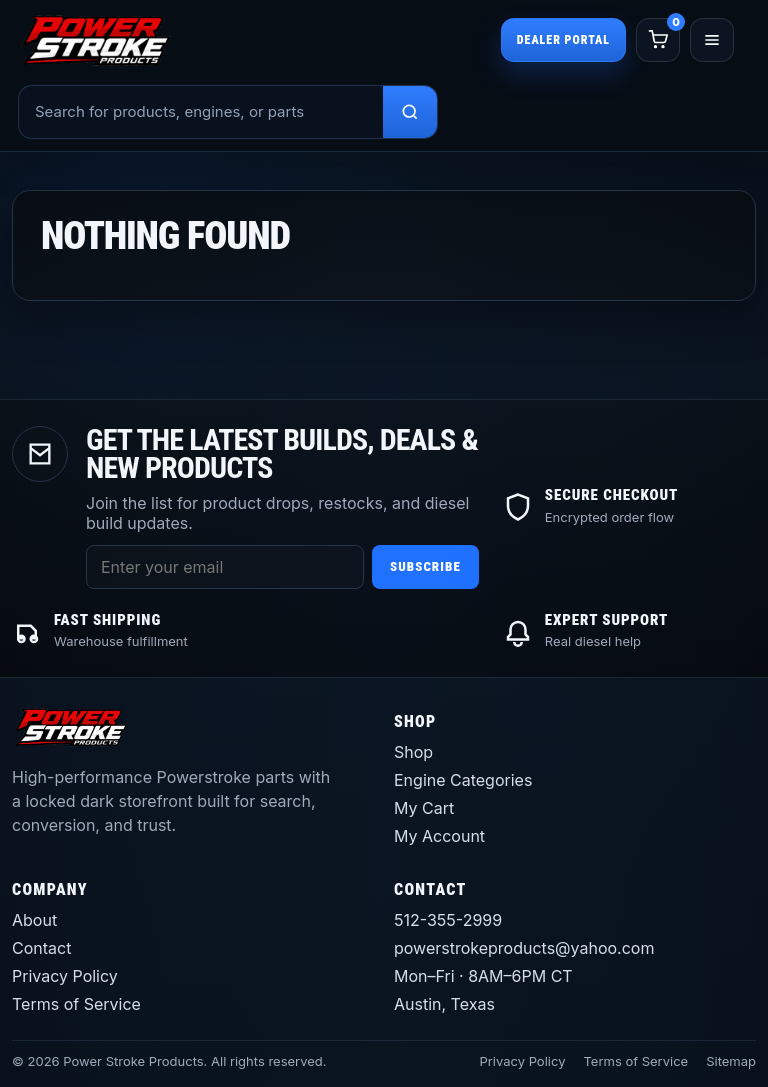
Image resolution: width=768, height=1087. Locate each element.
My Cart (424, 808)
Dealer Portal (563, 40)
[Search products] (410, 112)
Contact (41, 948)
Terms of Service (76, 1004)
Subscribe (425, 566)
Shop (413, 752)
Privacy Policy (65, 976)
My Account (439, 836)
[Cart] (658, 40)
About (34, 920)
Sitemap (731, 1061)
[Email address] (225, 567)
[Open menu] (712, 40)
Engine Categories (463, 780)
